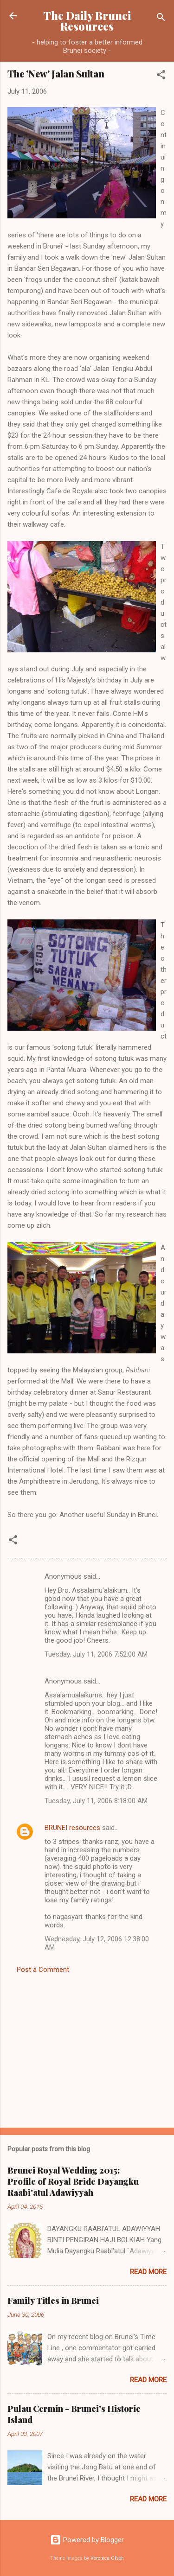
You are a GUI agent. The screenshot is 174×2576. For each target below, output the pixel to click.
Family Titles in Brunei (53, 2300)
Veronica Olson (107, 2558)
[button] (161, 76)
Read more (148, 2272)
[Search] (161, 19)
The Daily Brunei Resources (87, 20)
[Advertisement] (87, 2048)
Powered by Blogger (87, 2540)
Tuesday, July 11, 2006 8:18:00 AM (96, 1801)
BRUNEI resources (72, 1828)
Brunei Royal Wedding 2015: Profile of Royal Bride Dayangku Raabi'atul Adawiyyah (73, 2181)
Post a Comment (43, 1969)
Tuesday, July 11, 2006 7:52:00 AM (96, 1654)
